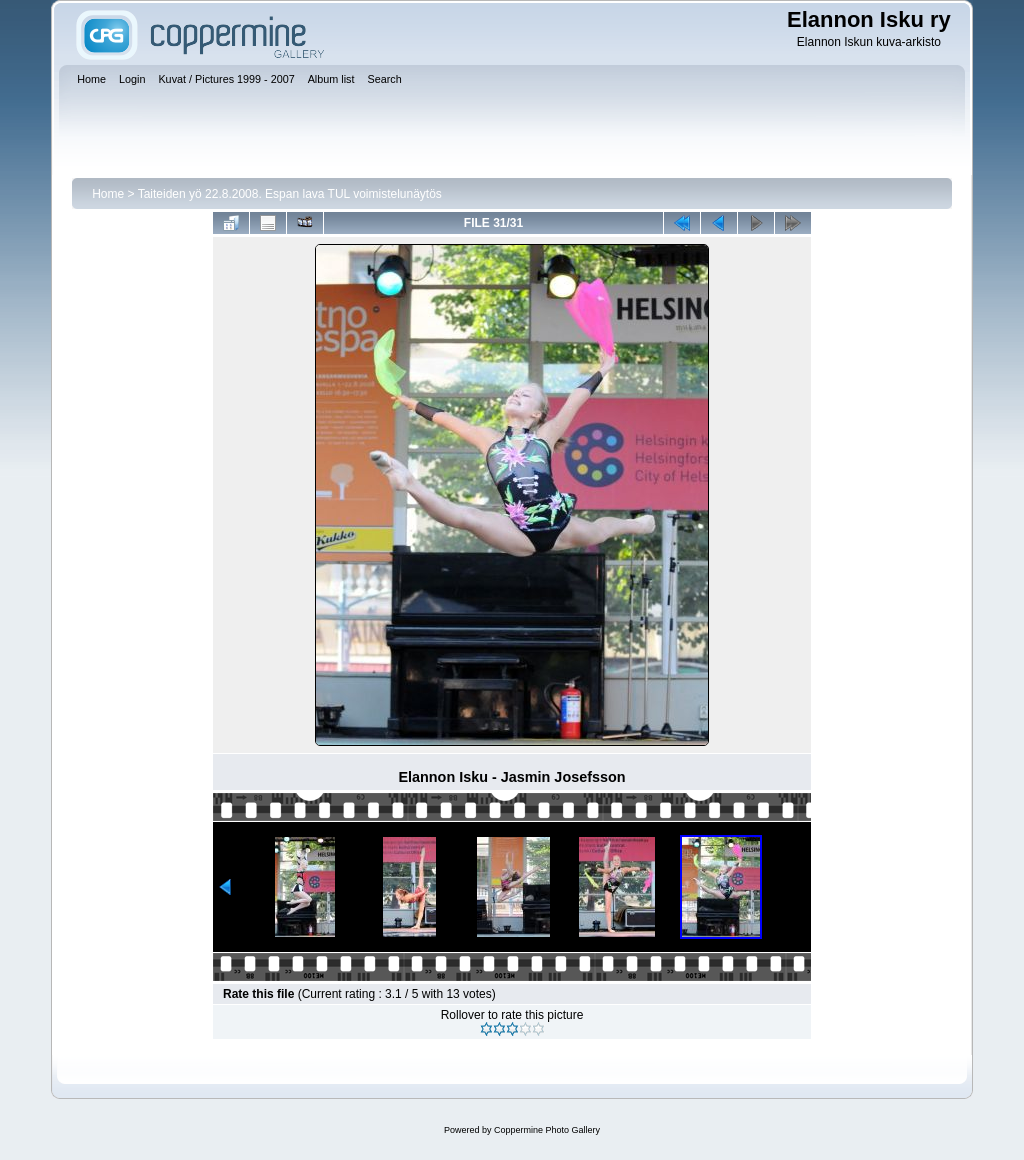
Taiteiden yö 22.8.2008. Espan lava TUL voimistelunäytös (290, 194)
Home (108, 194)
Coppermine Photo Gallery (547, 1130)
